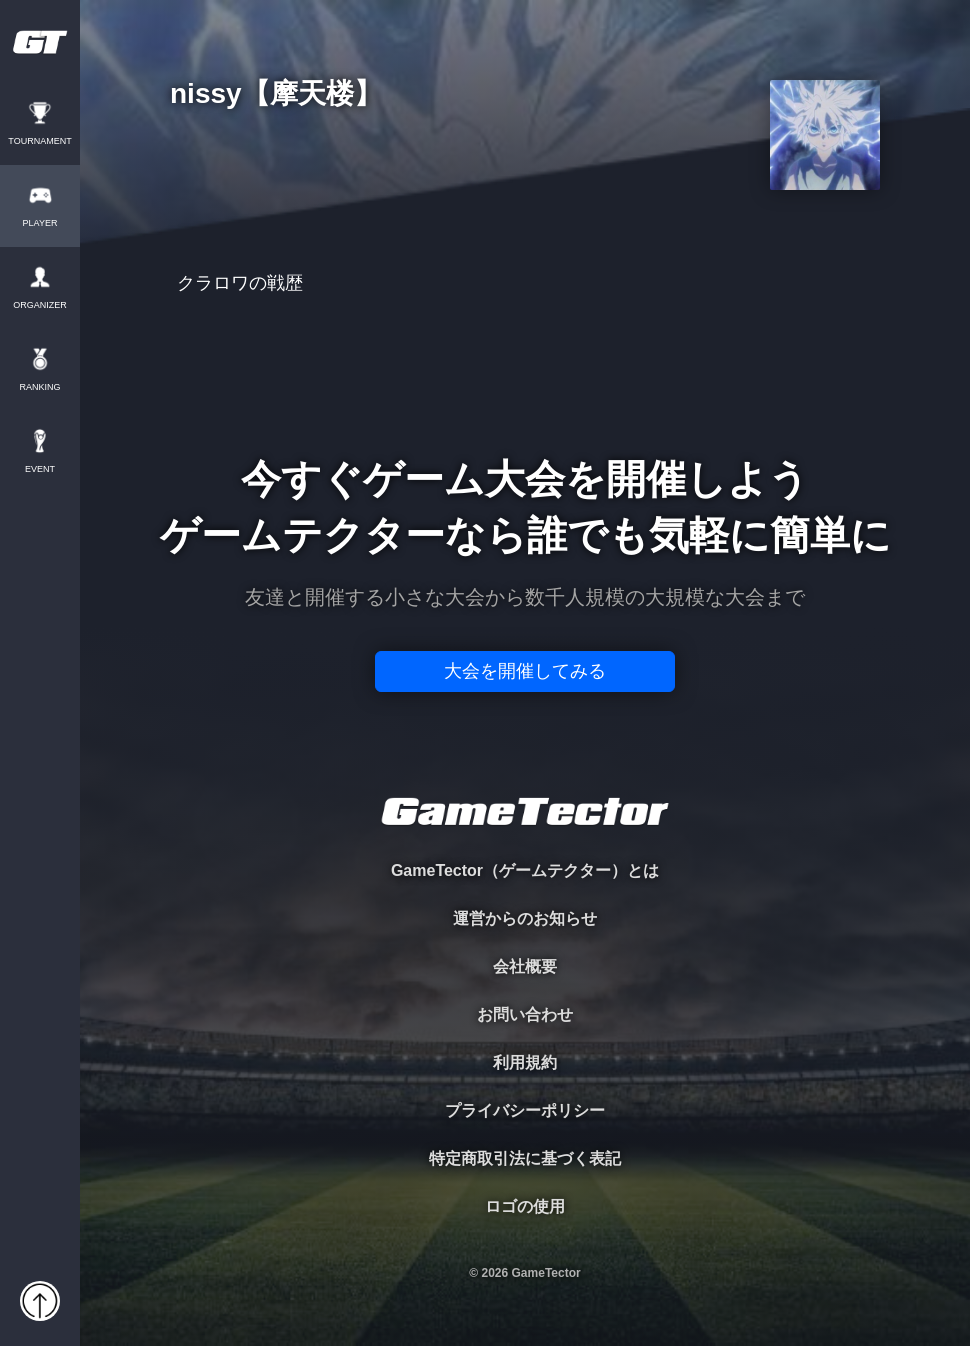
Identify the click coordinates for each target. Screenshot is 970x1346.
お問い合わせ (525, 1014)
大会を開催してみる (525, 671)
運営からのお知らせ (525, 918)
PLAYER (40, 223)
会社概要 (525, 966)
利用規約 (525, 1062)
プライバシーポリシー (525, 1110)
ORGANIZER (40, 305)
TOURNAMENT (39, 141)
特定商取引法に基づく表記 (525, 1158)
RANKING (39, 387)
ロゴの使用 (525, 1206)
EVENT (40, 469)
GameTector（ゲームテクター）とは (525, 870)
